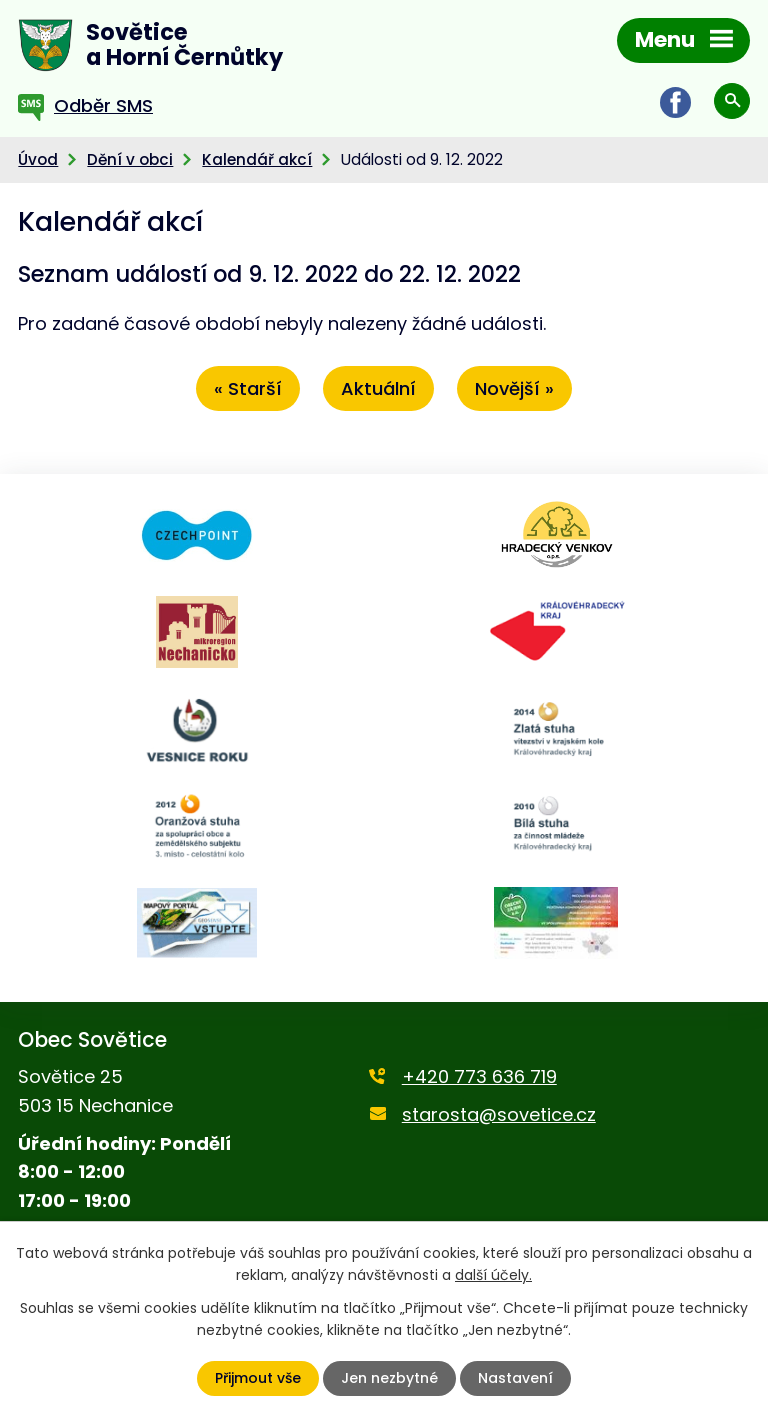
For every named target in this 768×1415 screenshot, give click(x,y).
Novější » (514, 388)
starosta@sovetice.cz (499, 1114)
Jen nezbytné (389, 1378)
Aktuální (378, 388)
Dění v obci (130, 159)
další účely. (493, 1275)
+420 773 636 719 (479, 1076)
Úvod (38, 159)
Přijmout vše (258, 1378)
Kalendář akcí (257, 159)
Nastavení (515, 1378)
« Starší (248, 388)
